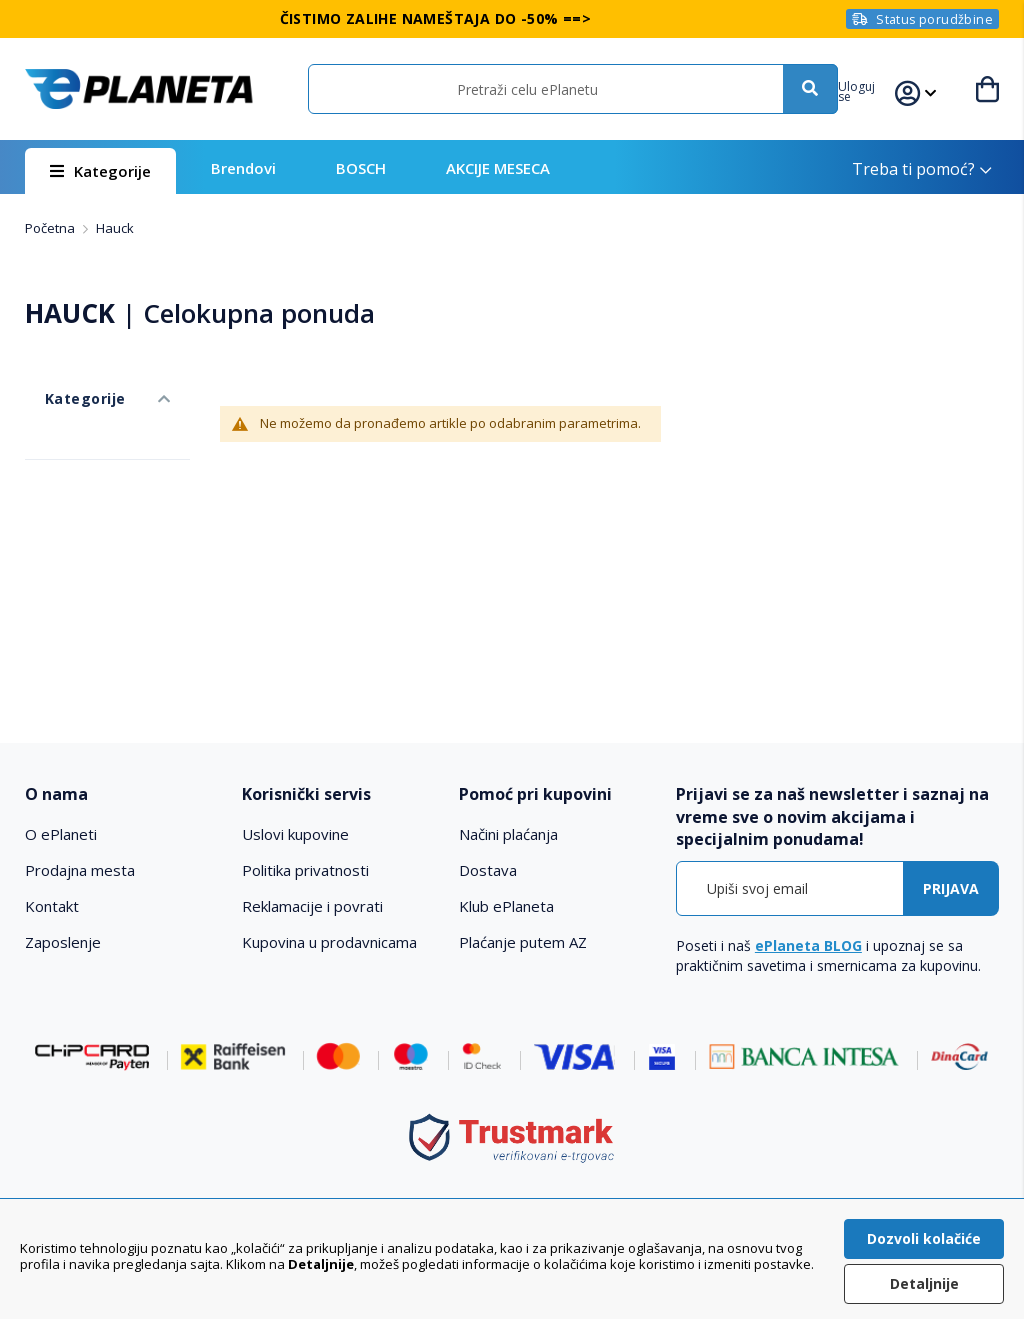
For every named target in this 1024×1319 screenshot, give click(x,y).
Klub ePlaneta (506, 906)
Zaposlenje (63, 942)
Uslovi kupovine (295, 834)
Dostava (488, 870)
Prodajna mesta (80, 870)
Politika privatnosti (305, 870)
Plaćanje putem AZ (523, 942)
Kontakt (52, 906)
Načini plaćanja (508, 834)
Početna (51, 228)
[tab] (123, 794)
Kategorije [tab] (63, 378)
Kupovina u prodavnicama (329, 942)
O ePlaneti (61, 834)
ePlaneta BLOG (808, 945)
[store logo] (138, 88)
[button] (876, 89)
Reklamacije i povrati (312, 906)
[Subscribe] (951, 888)
